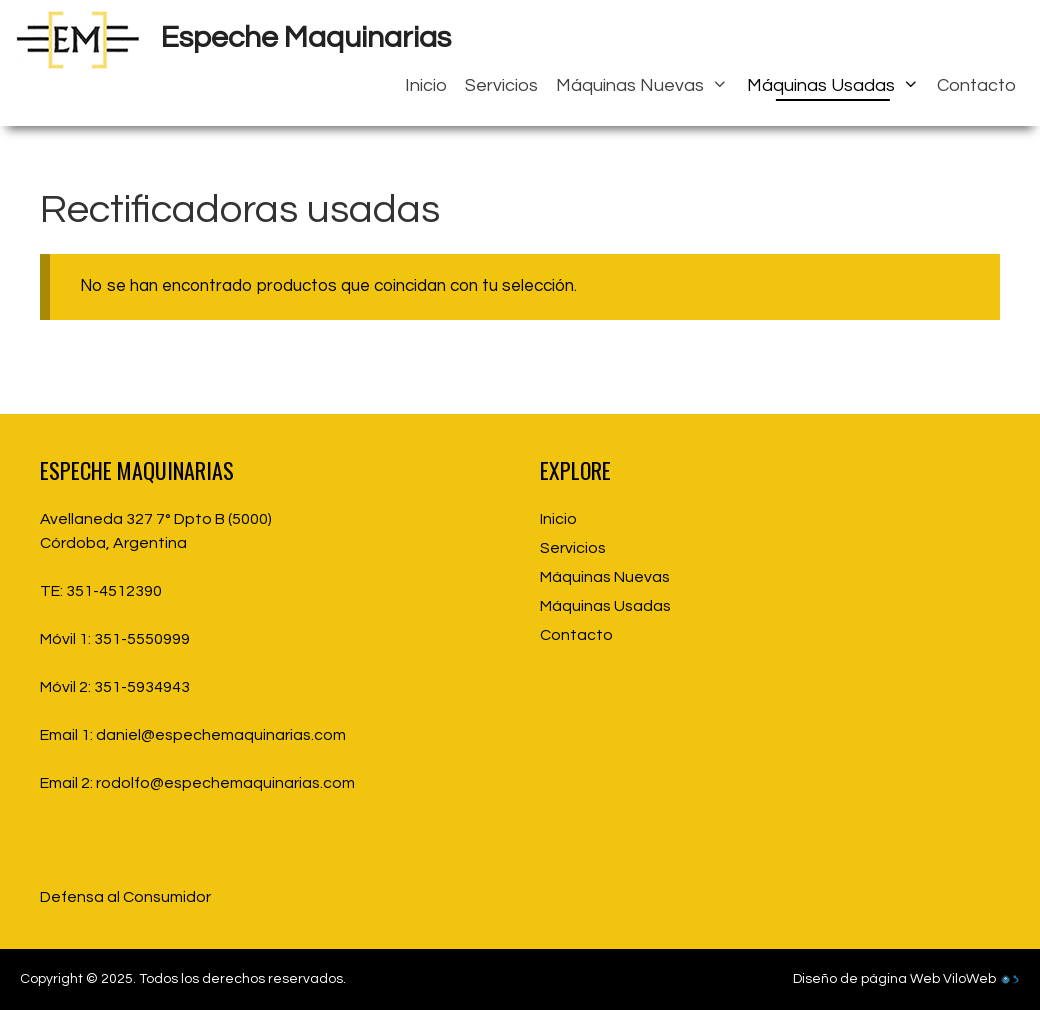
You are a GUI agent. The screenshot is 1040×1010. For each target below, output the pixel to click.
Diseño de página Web (866, 979)
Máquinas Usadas (837, 86)
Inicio (426, 85)
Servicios (501, 85)
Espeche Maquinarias (306, 37)
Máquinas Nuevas (646, 86)
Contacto (976, 85)
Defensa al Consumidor (125, 897)
